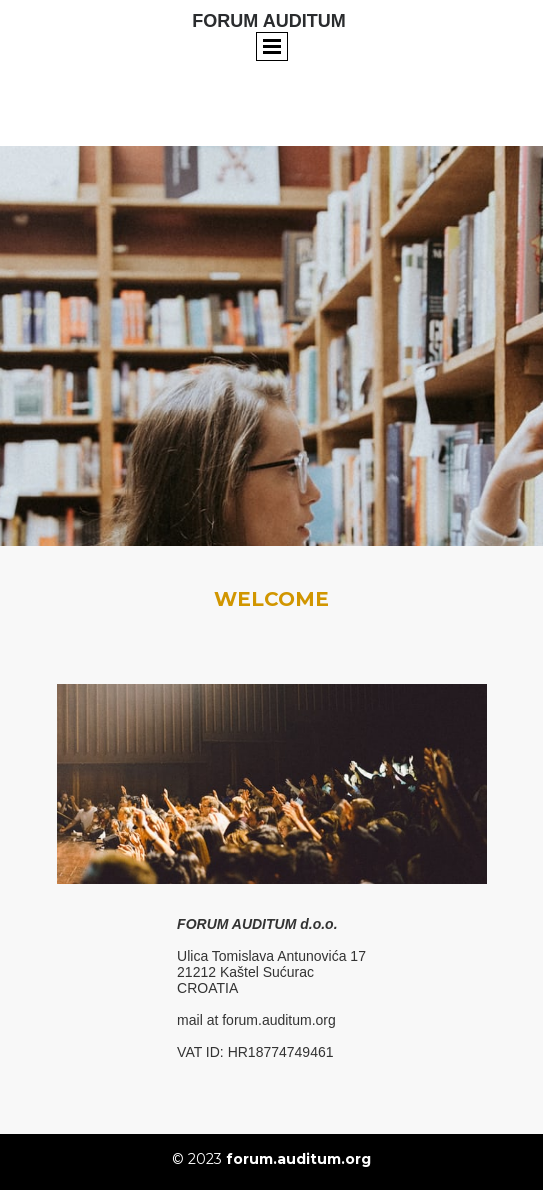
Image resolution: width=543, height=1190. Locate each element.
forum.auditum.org (298, 1159)
